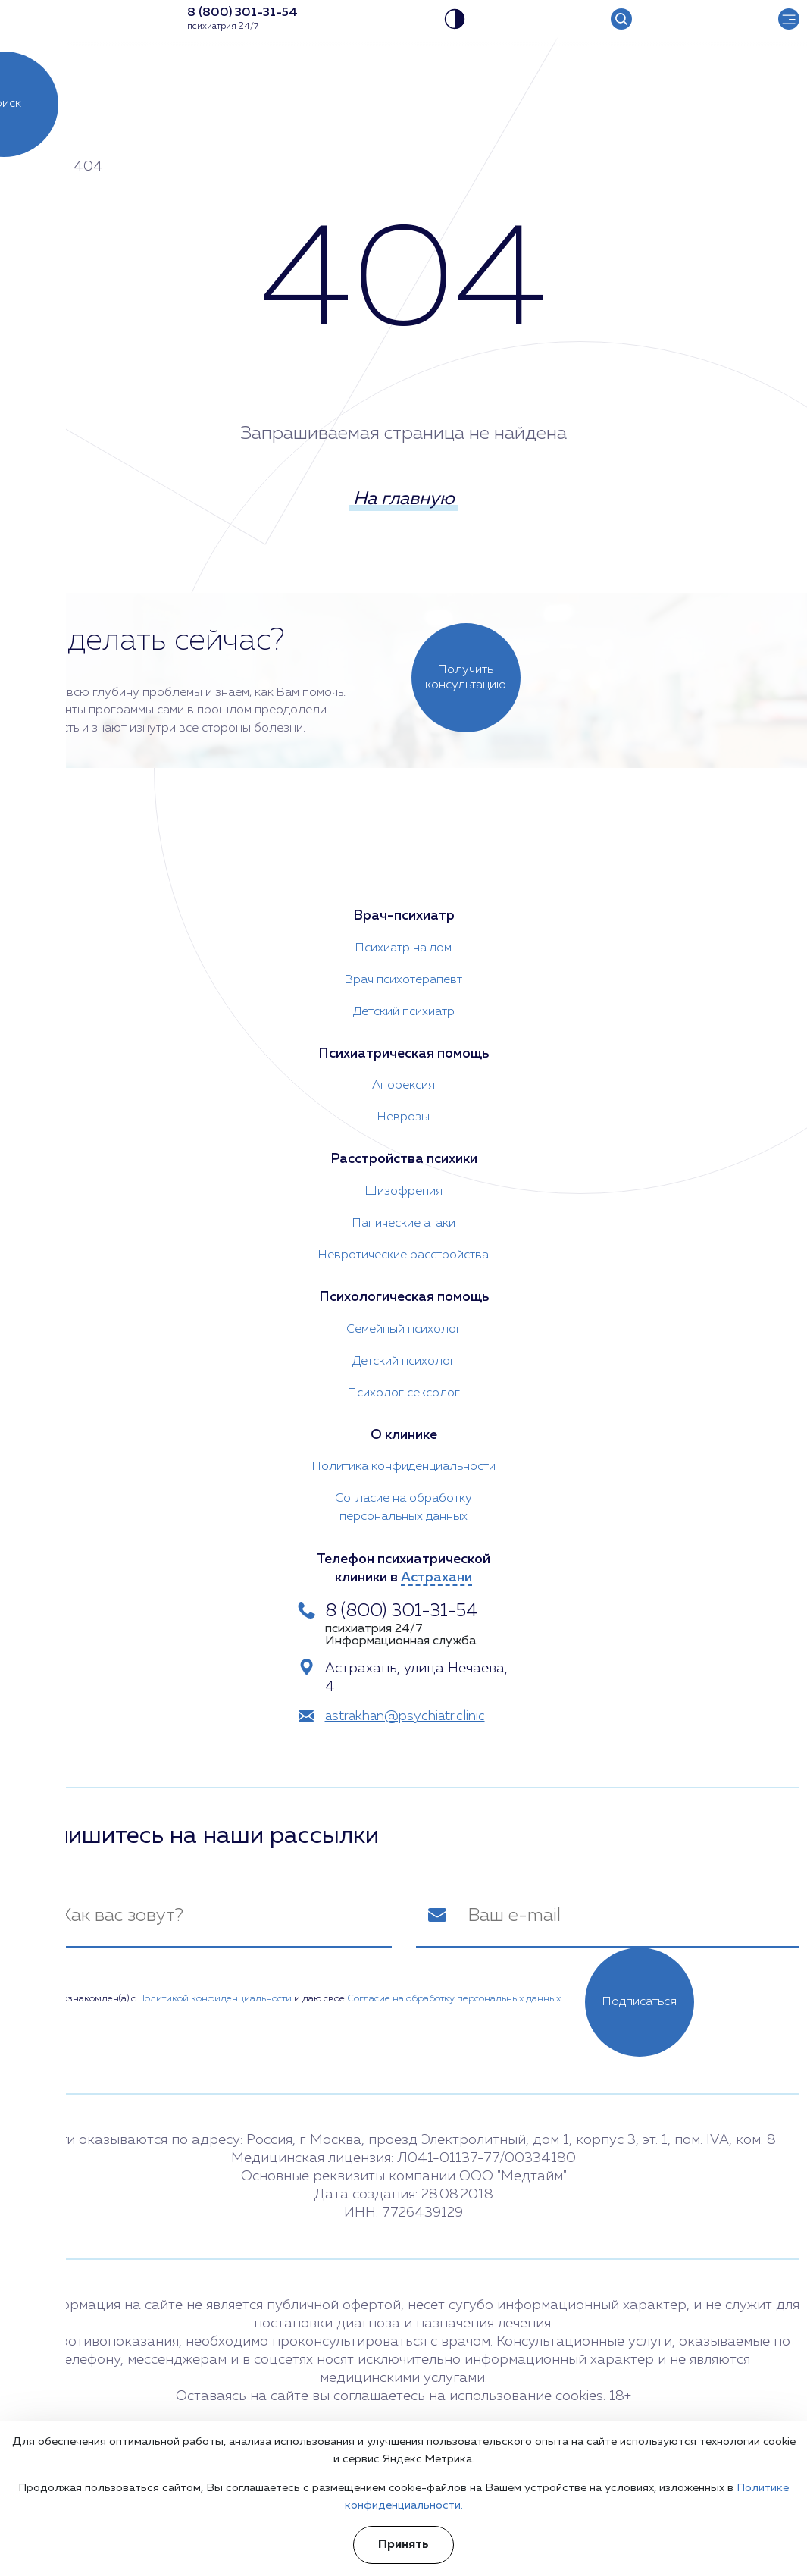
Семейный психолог (403, 1329)
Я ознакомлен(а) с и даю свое (296, 1998)
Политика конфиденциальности (404, 1467)
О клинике (404, 1435)
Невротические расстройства (403, 1255)
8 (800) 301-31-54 (402, 1611)
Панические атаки (403, 1223)
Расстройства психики (403, 1159)
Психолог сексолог (404, 1393)
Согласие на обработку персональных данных (403, 1508)
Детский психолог (403, 1361)
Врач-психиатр (404, 915)
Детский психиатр (404, 1010)
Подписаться (639, 2001)
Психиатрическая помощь (404, 1053)
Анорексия (403, 1085)
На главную (404, 499)
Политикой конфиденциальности (215, 1998)
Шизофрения (404, 1191)
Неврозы (403, 1117)
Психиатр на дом (403, 947)
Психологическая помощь (403, 1297)
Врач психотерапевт (403, 979)
